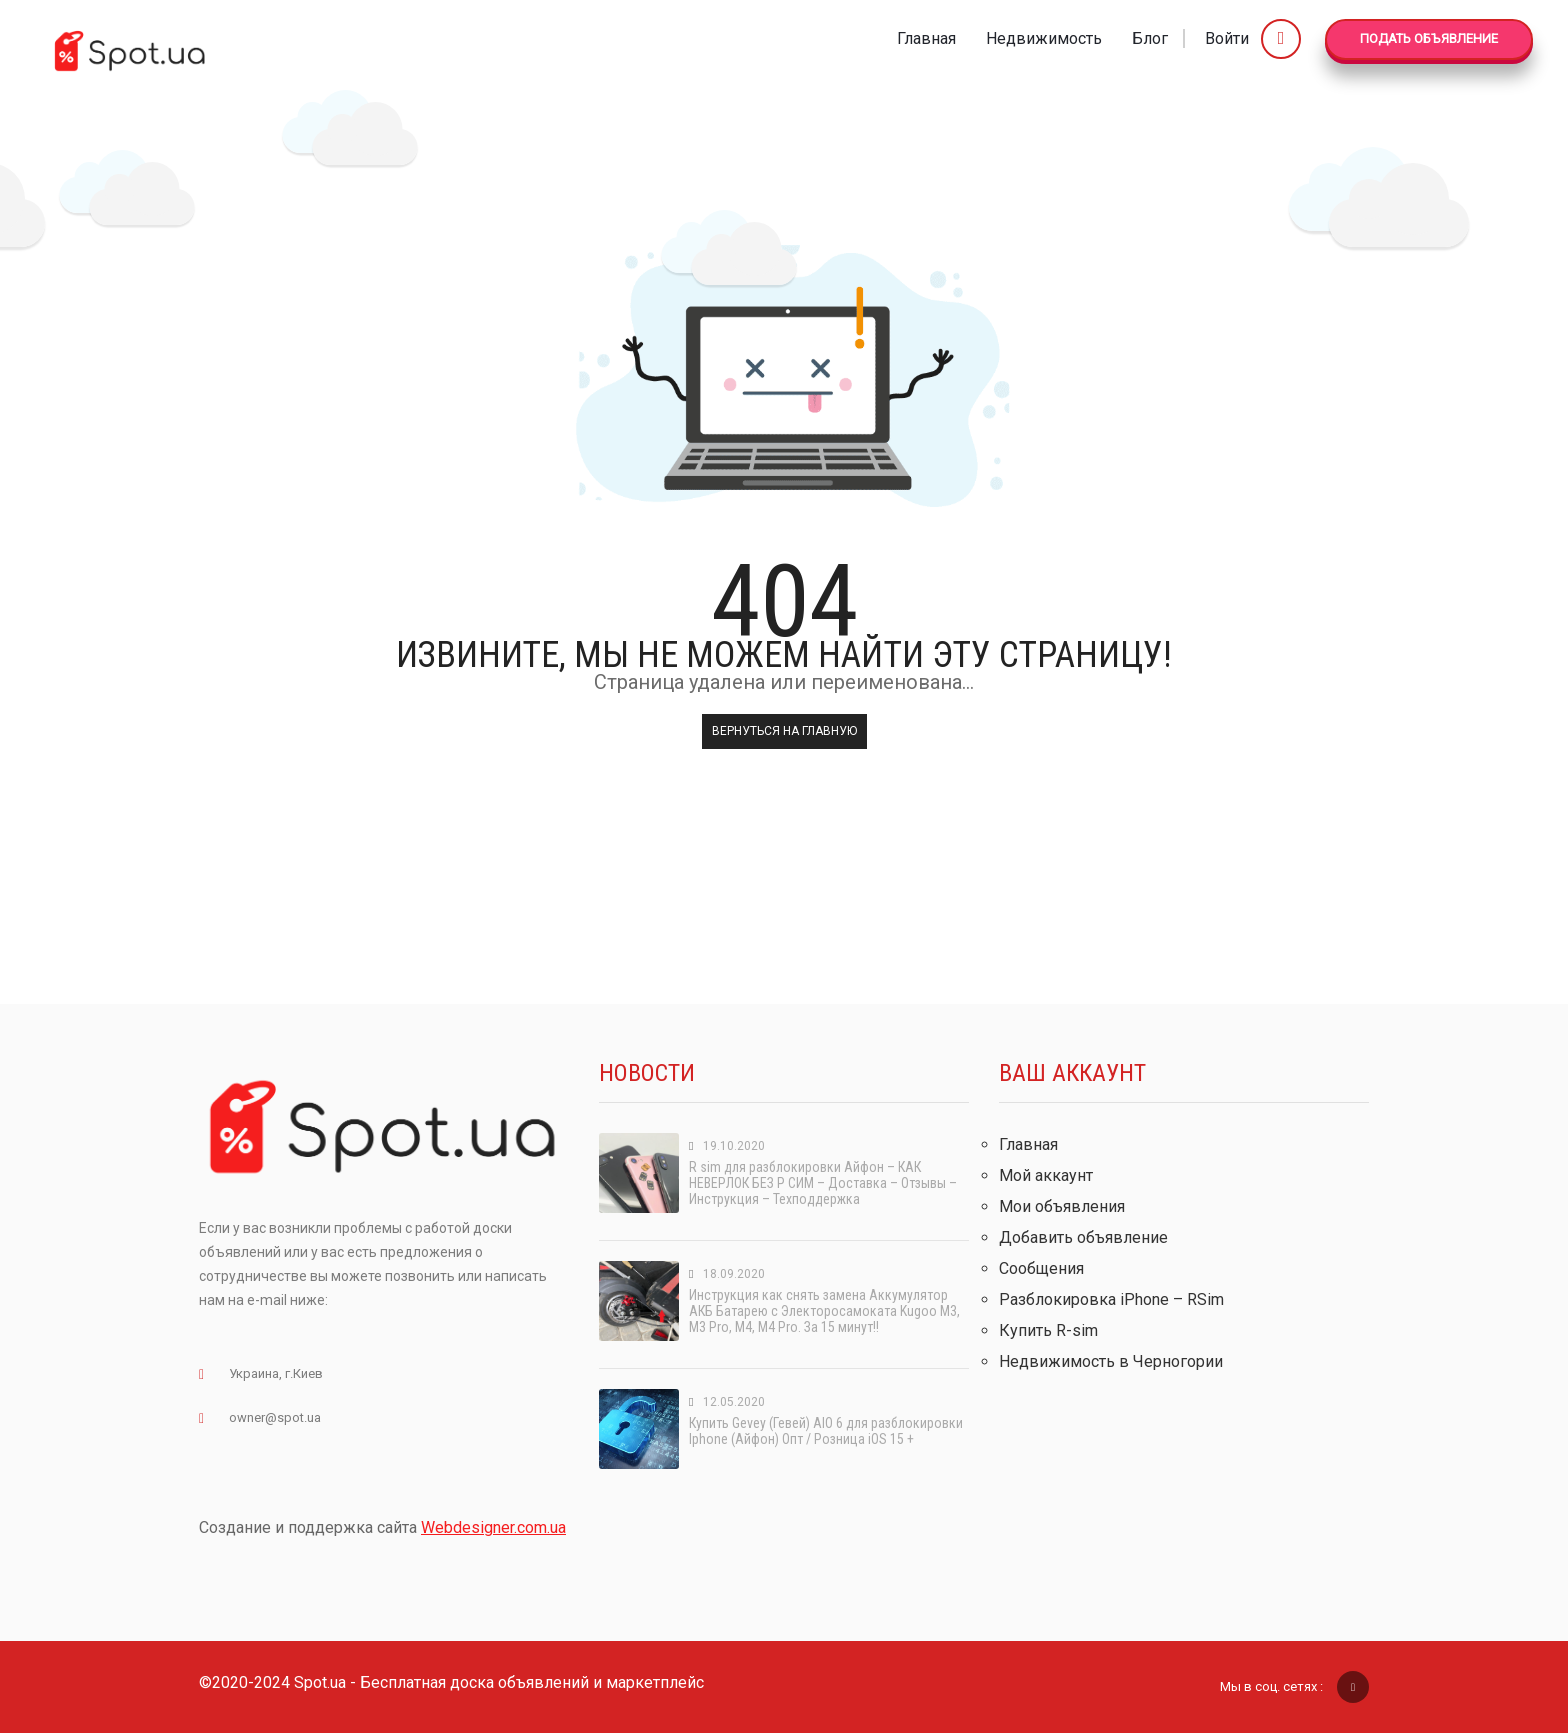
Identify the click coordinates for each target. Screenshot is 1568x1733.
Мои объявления (1062, 1206)
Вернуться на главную (784, 731)
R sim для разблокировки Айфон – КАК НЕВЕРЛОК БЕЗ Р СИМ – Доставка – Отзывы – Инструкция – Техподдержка (823, 1183)
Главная (926, 38)
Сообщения (1041, 1268)
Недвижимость (1044, 38)
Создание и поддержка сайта (382, 1527)
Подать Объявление (1429, 38)
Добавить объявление (1083, 1237)
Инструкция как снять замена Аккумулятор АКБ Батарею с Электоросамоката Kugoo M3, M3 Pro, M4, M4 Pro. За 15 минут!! (824, 1311)
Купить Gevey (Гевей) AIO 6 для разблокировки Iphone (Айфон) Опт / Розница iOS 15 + (826, 1431)
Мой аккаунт (1046, 1175)
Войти (1253, 38)
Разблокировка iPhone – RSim (1111, 1299)
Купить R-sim (1048, 1330)
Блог (1150, 38)
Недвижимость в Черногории (1111, 1361)
